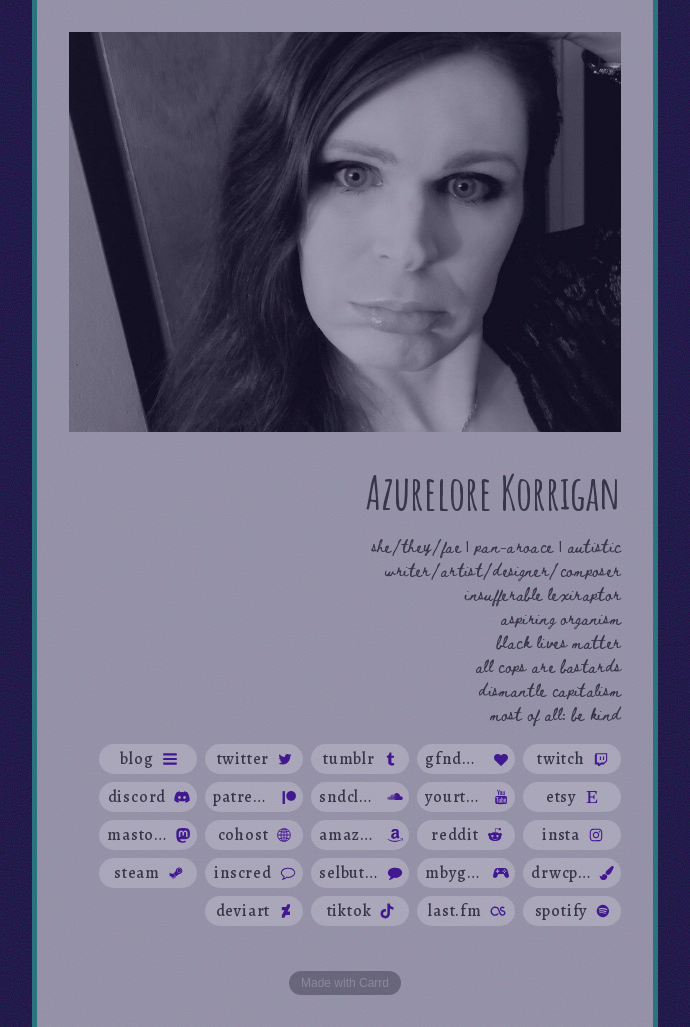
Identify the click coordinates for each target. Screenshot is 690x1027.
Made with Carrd (345, 983)
